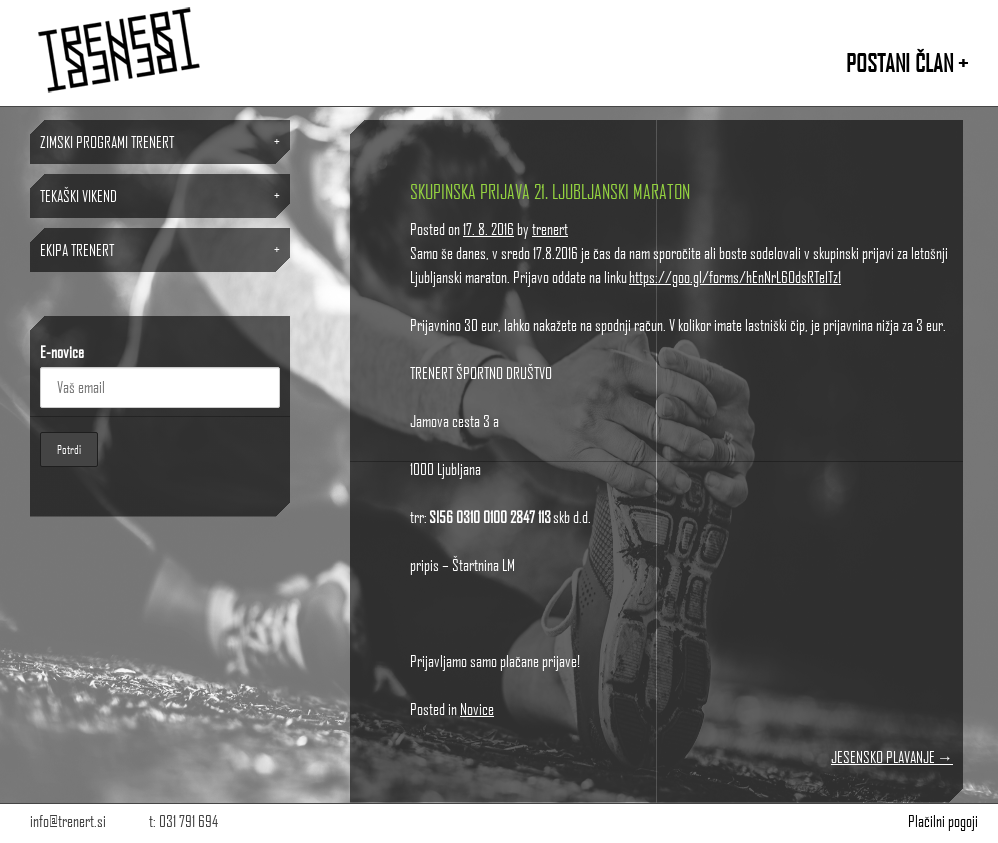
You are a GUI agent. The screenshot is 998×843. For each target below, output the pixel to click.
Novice (477, 708)
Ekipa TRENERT (77, 249)
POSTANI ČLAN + (907, 62)
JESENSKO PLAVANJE (892, 756)
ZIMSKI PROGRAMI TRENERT (107, 141)
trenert (550, 228)
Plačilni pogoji (943, 820)
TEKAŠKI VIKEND (78, 195)
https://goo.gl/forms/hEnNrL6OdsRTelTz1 (735, 276)
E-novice (62, 351)
